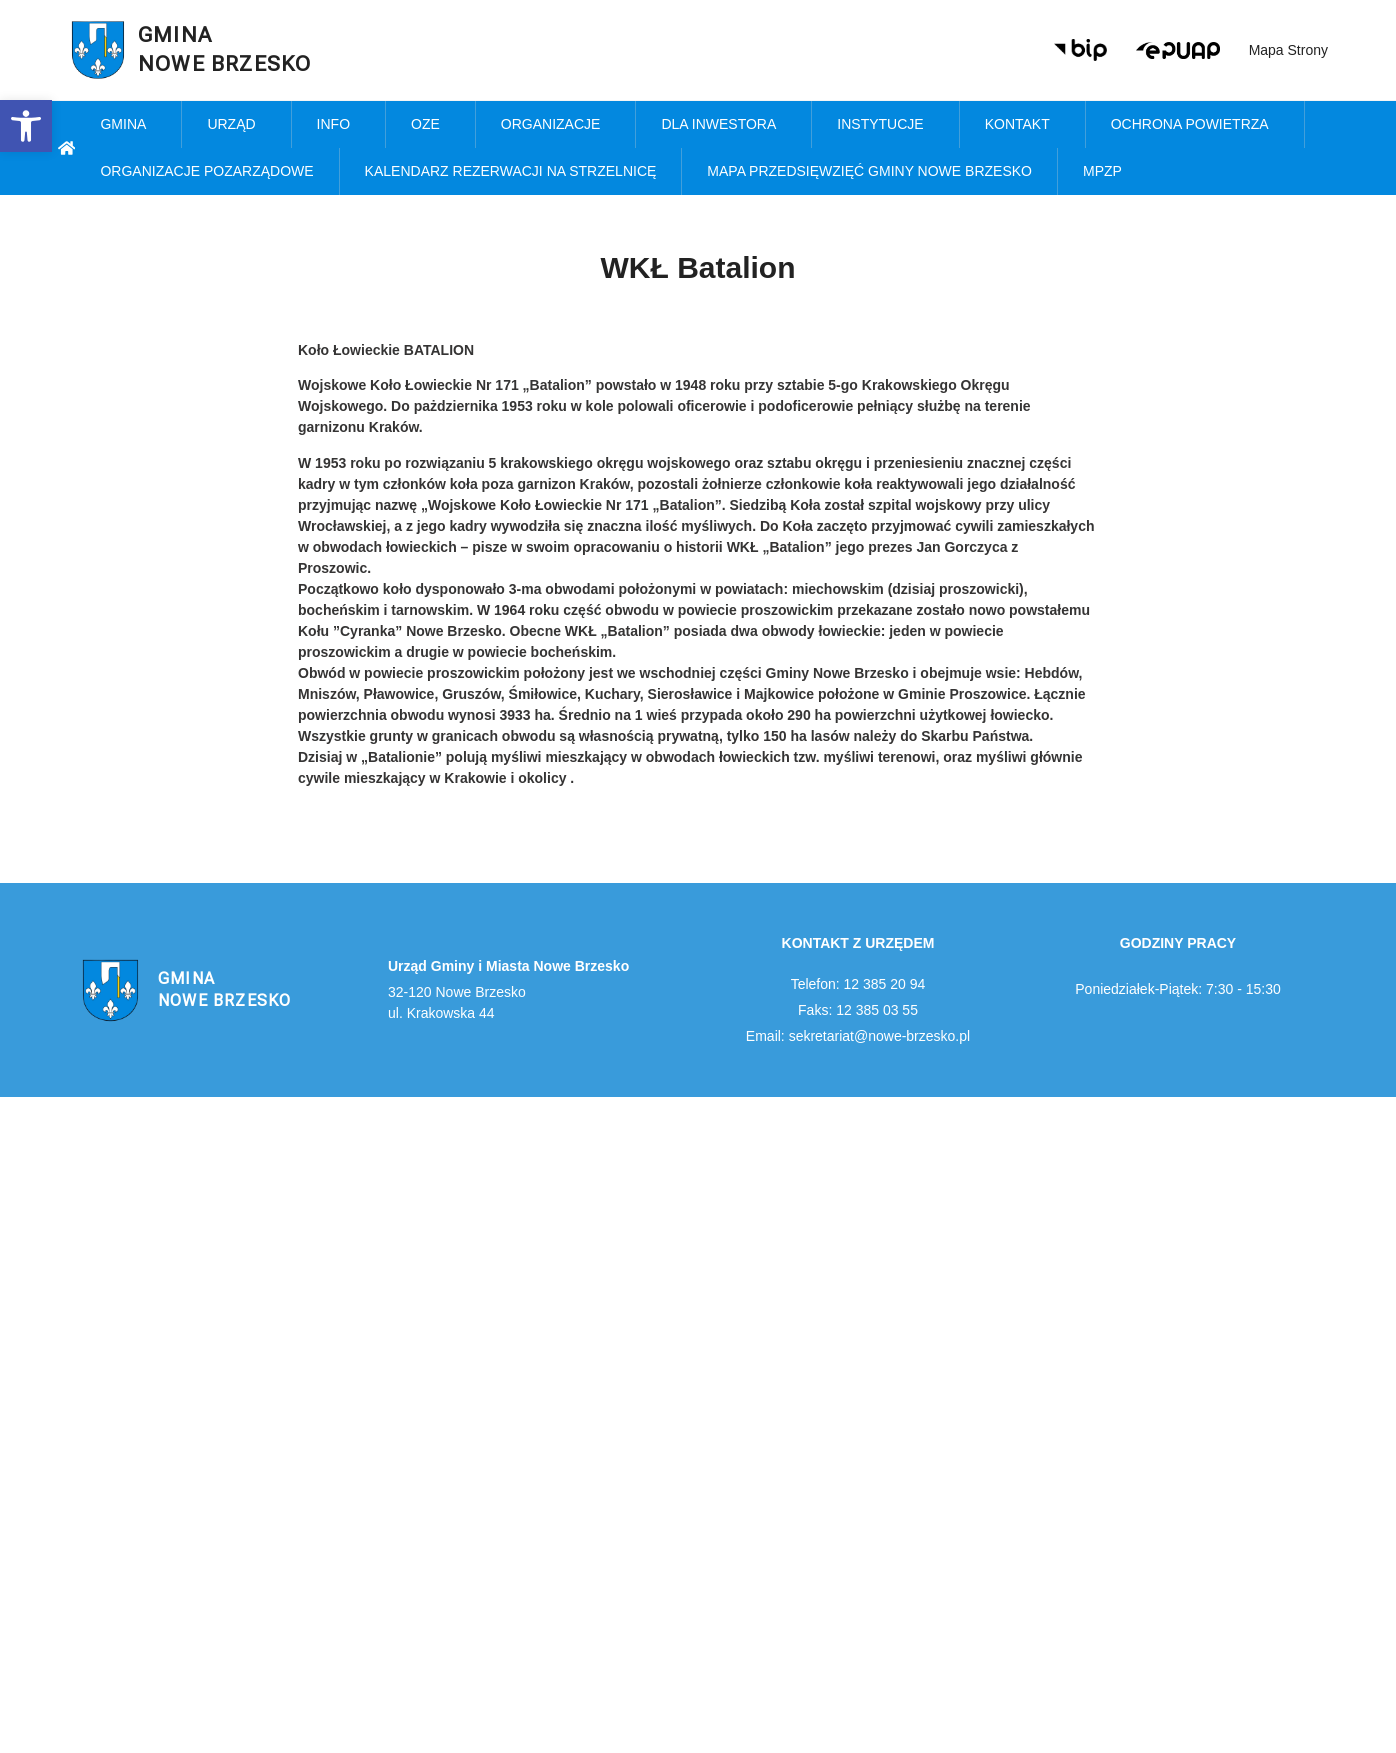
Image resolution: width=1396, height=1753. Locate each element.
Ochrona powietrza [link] (1195, 125)
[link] (26, 126)
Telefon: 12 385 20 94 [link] (858, 984)
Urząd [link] (236, 125)
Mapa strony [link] (1288, 50)
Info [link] (338, 125)
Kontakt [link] (1022, 125)
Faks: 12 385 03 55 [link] (858, 1010)
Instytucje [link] (885, 125)
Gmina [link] (128, 125)
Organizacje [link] (556, 125)
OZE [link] (430, 125)
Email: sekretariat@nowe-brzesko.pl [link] (858, 1036)
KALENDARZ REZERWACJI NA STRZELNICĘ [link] (511, 171)
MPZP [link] (1107, 172)
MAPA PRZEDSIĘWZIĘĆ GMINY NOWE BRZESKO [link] (869, 171)
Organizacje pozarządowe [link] (206, 171)
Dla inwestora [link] (723, 125)
